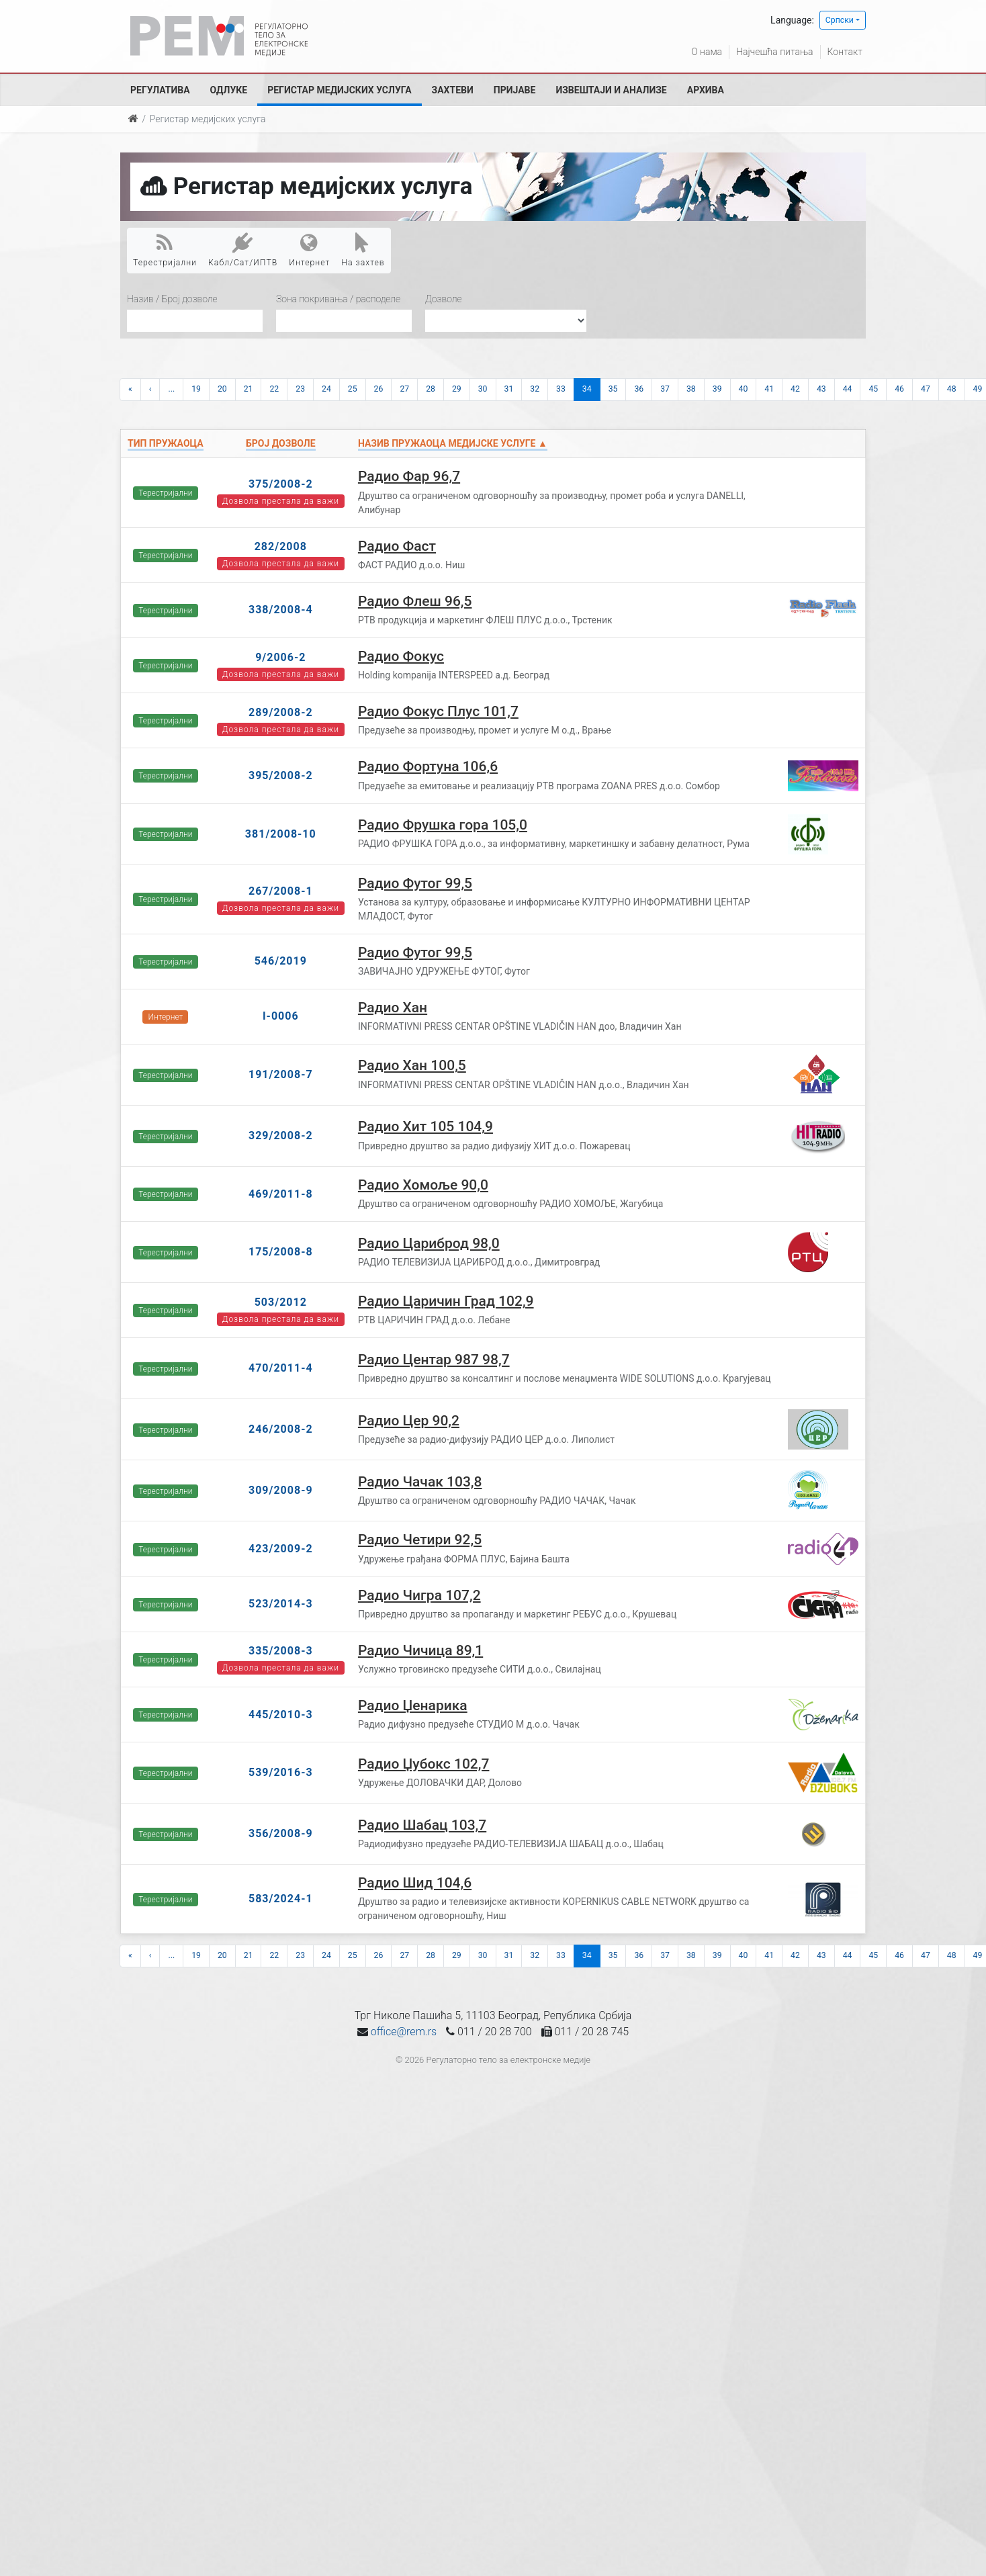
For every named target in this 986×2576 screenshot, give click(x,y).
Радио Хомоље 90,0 (423, 1185)
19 (196, 389)
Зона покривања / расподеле (338, 299)
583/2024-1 (281, 1898)
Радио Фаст (397, 546)
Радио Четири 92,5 (420, 1539)
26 (379, 389)
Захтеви (453, 90)
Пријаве (515, 90)
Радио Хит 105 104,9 (425, 1126)
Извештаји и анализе (610, 90)
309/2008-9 (281, 1490)
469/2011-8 (281, 1194)
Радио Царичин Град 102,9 (446, 1301)
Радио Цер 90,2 (408, 1421)
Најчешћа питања (774, 51)
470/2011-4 (281, 1368)
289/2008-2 (281, 712)
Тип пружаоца (166, 443)
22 (274, 389)
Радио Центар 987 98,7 (434, 1359)
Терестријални (165, 249)
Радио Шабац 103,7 (422, 1825)
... (171, 389)
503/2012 (281, 1302)
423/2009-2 (281, 1548)
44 (847, 389)
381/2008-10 (280, 834)
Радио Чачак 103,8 (420, 1482)
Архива (705, 90)
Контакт (844, 51)
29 (456, 389)
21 (248, 389)
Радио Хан (392, 1008)
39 (717, 389)
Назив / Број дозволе (172, 299)
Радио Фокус (401, 656)
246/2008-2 (281, 1429)
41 (769, 389)
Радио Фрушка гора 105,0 (442, 825)
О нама (706, 51)
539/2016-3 (281, 1772)
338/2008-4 (281, 609)
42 (795, 389)
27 (404, 389)
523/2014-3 (281, 1603)
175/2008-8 (281, 1251)
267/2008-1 (281, 891)
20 (222, 389)
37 (665, 389)
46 (899, 389)
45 (873, 389)
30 (483, 389)
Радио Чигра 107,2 (419, 1595)
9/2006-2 (280, 657)
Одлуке (229, 90)
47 (925, 389)
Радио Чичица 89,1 (420, 1650)
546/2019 (281, 960)
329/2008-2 (281, 1135)
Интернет (309, 249)
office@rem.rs (404, 2031)
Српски (839, 20)
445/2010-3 (281, 1714)
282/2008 (281, 546)
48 (951, 389)
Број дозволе (280, 443)
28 (430, 389)
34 (587, 389)
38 (691, 389)
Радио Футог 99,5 (415, 883)
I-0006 (281, 1016)
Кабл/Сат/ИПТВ (242, 249)
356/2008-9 (281, 1833)
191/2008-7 (281, 1074)
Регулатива (160, 90)
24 (326, 389)
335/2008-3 (281, 1650)
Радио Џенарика (412, 1705)
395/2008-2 (281, 775)
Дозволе (443, 299)
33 (561, 389)
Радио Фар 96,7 (409, 476)
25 (352, 389)
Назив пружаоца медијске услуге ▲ (452, 443)
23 (300, 389)
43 (821, 389)
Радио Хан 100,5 (412, 1065)
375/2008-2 (281, 484)
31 (509, 389)
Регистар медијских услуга (339, 90)
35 (613, 389)
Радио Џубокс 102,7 (424, 1764)
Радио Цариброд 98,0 (429, 1243)
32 (534, 389)
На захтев (362, 249)
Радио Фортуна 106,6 (428, 766)
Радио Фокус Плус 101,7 (438, 711)
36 (638, 389)
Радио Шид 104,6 (415, 1883)
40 (743, 389)
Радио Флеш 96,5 (415, 601)
